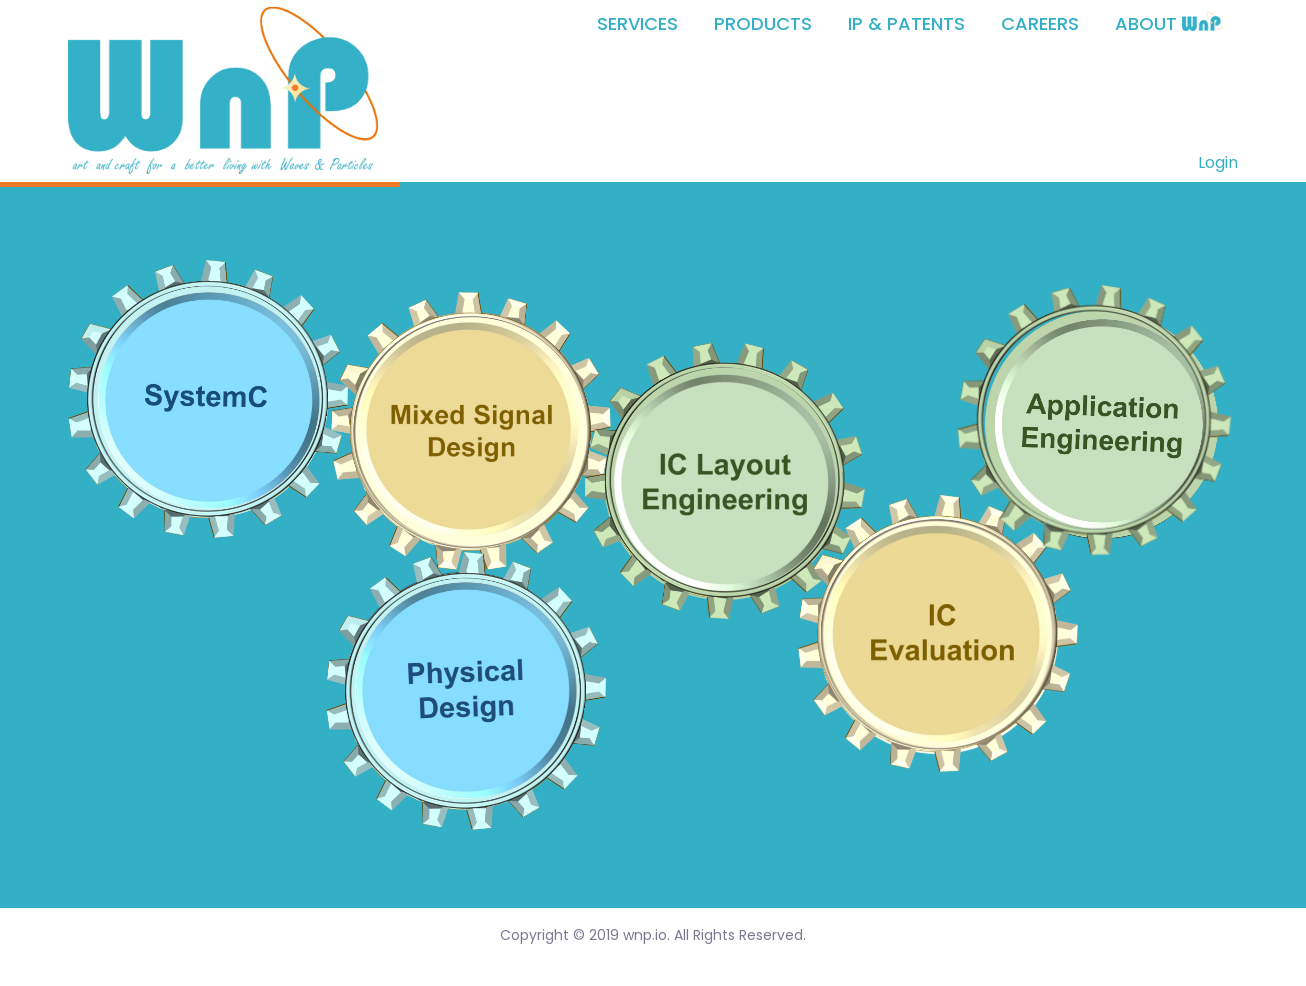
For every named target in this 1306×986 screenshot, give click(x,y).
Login (1218, 162)
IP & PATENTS (906, 24)
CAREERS (1040, 24)
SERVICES (637, 24)
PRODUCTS (763, 24)
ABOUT (1168, 24)
